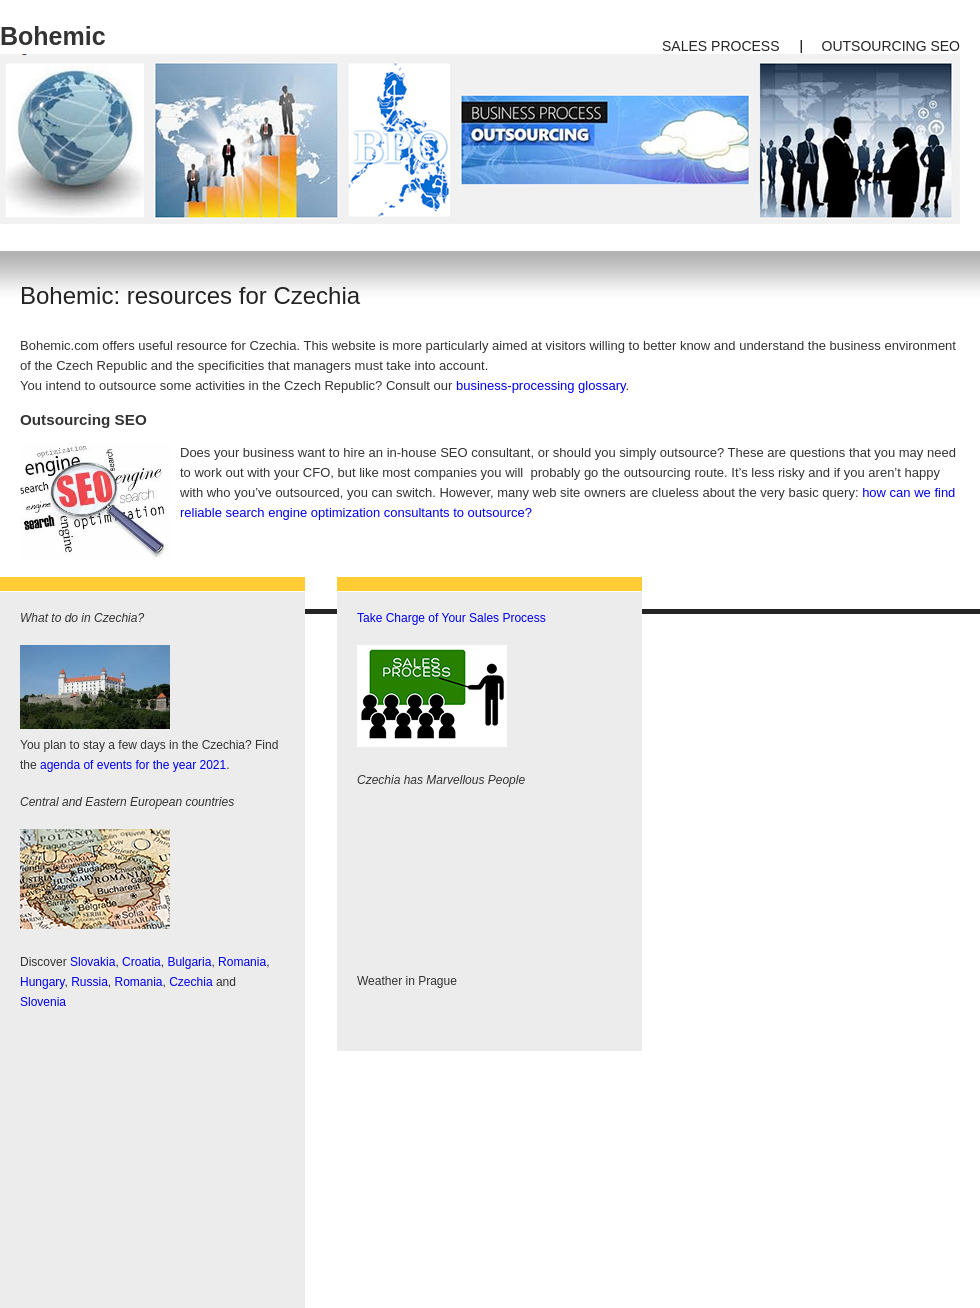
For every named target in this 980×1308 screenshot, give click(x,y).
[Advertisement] (170, 1154)
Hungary (42, 982)
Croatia (141, 962)
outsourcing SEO (891, 46)
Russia (89, 982)
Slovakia (92, 962)
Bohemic (53, 36)
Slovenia (43, 1002)
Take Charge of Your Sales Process (451, 618)
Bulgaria (189, 962)
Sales (684, 46)
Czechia (190, 982)
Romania (242, 962)
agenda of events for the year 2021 (133, 765)
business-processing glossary (541, 385)
